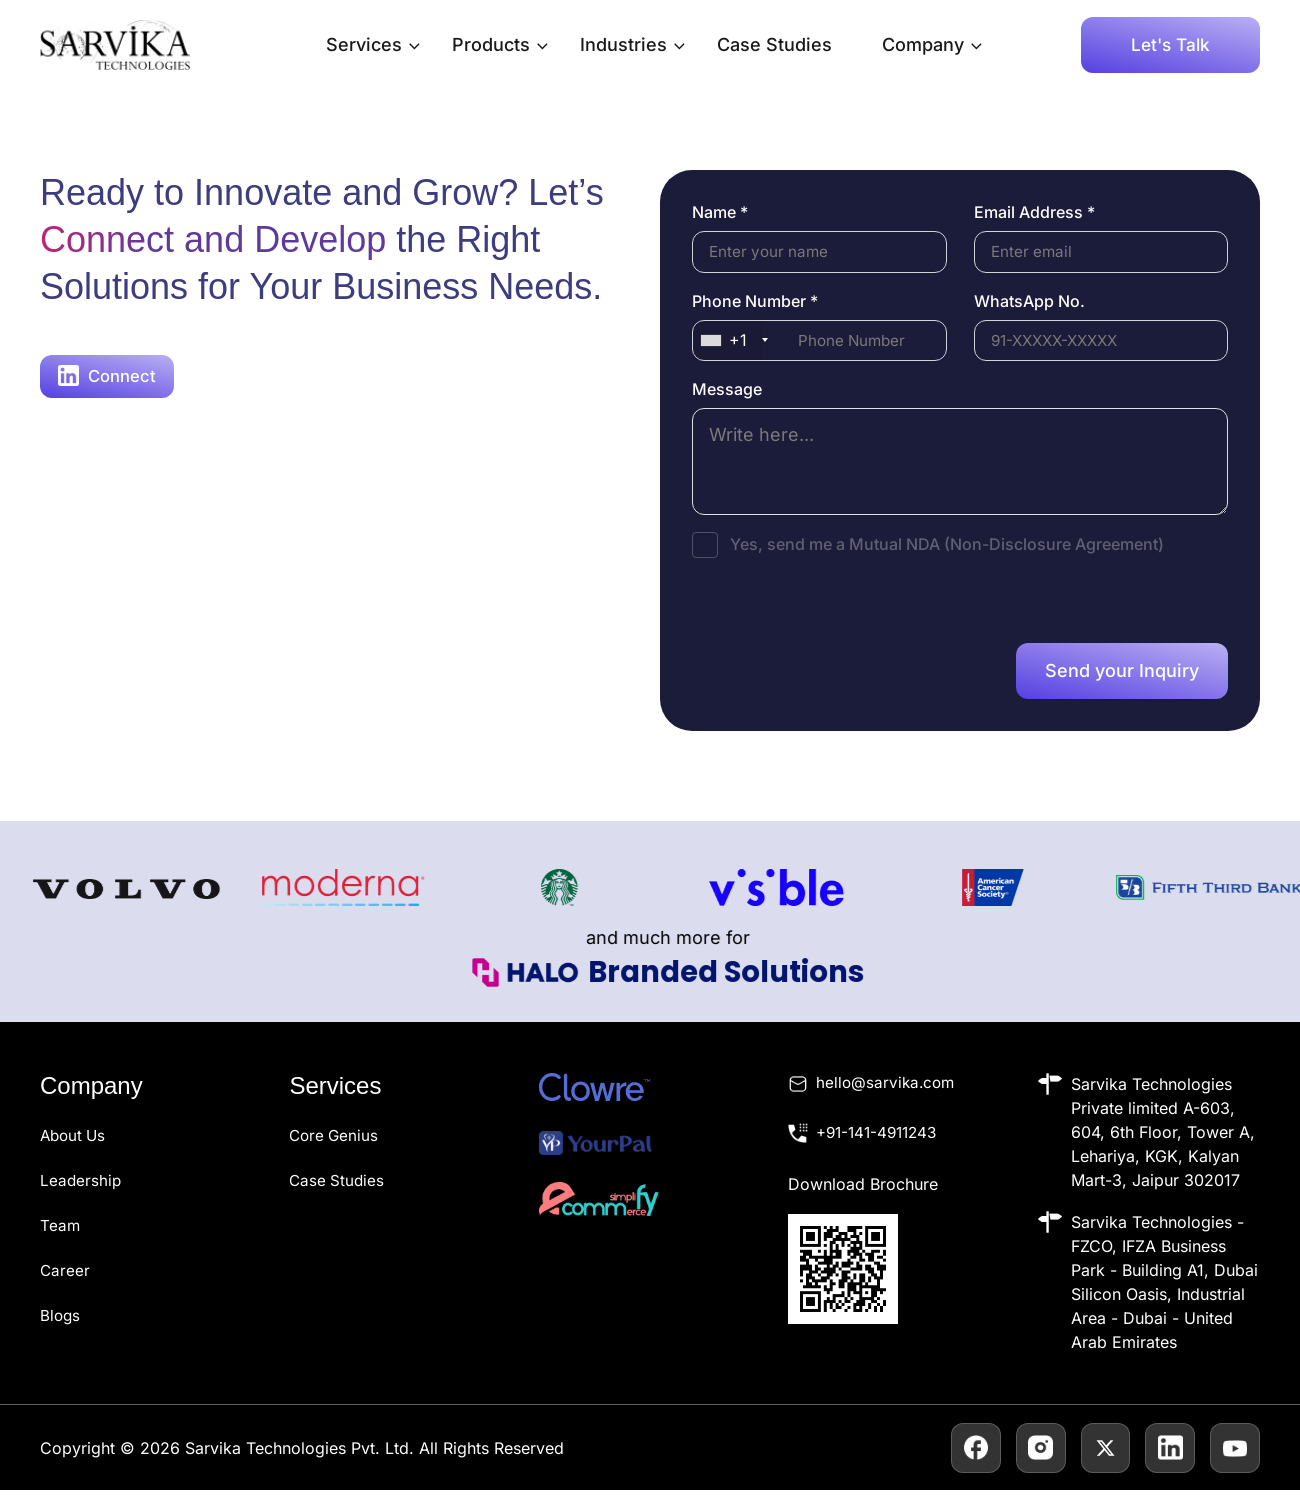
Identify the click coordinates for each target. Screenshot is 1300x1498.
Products (500, 45)
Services (373, 45)
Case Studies (774, 44)
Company (932, 45)
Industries (632, 45)
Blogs (61, 1319)
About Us (75, 1143)
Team (60, 1231)
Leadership (81, 1187)
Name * (720, 212)
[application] (409, 45)
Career (65, 1275)
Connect (107, 376)
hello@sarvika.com (887, 1092)
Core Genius (335, 1143)
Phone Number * (755, 303)
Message (727, 394)
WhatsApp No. (1029, 303)
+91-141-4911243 (881, 1143)
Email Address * (1034, 212)
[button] (1170, 44)
